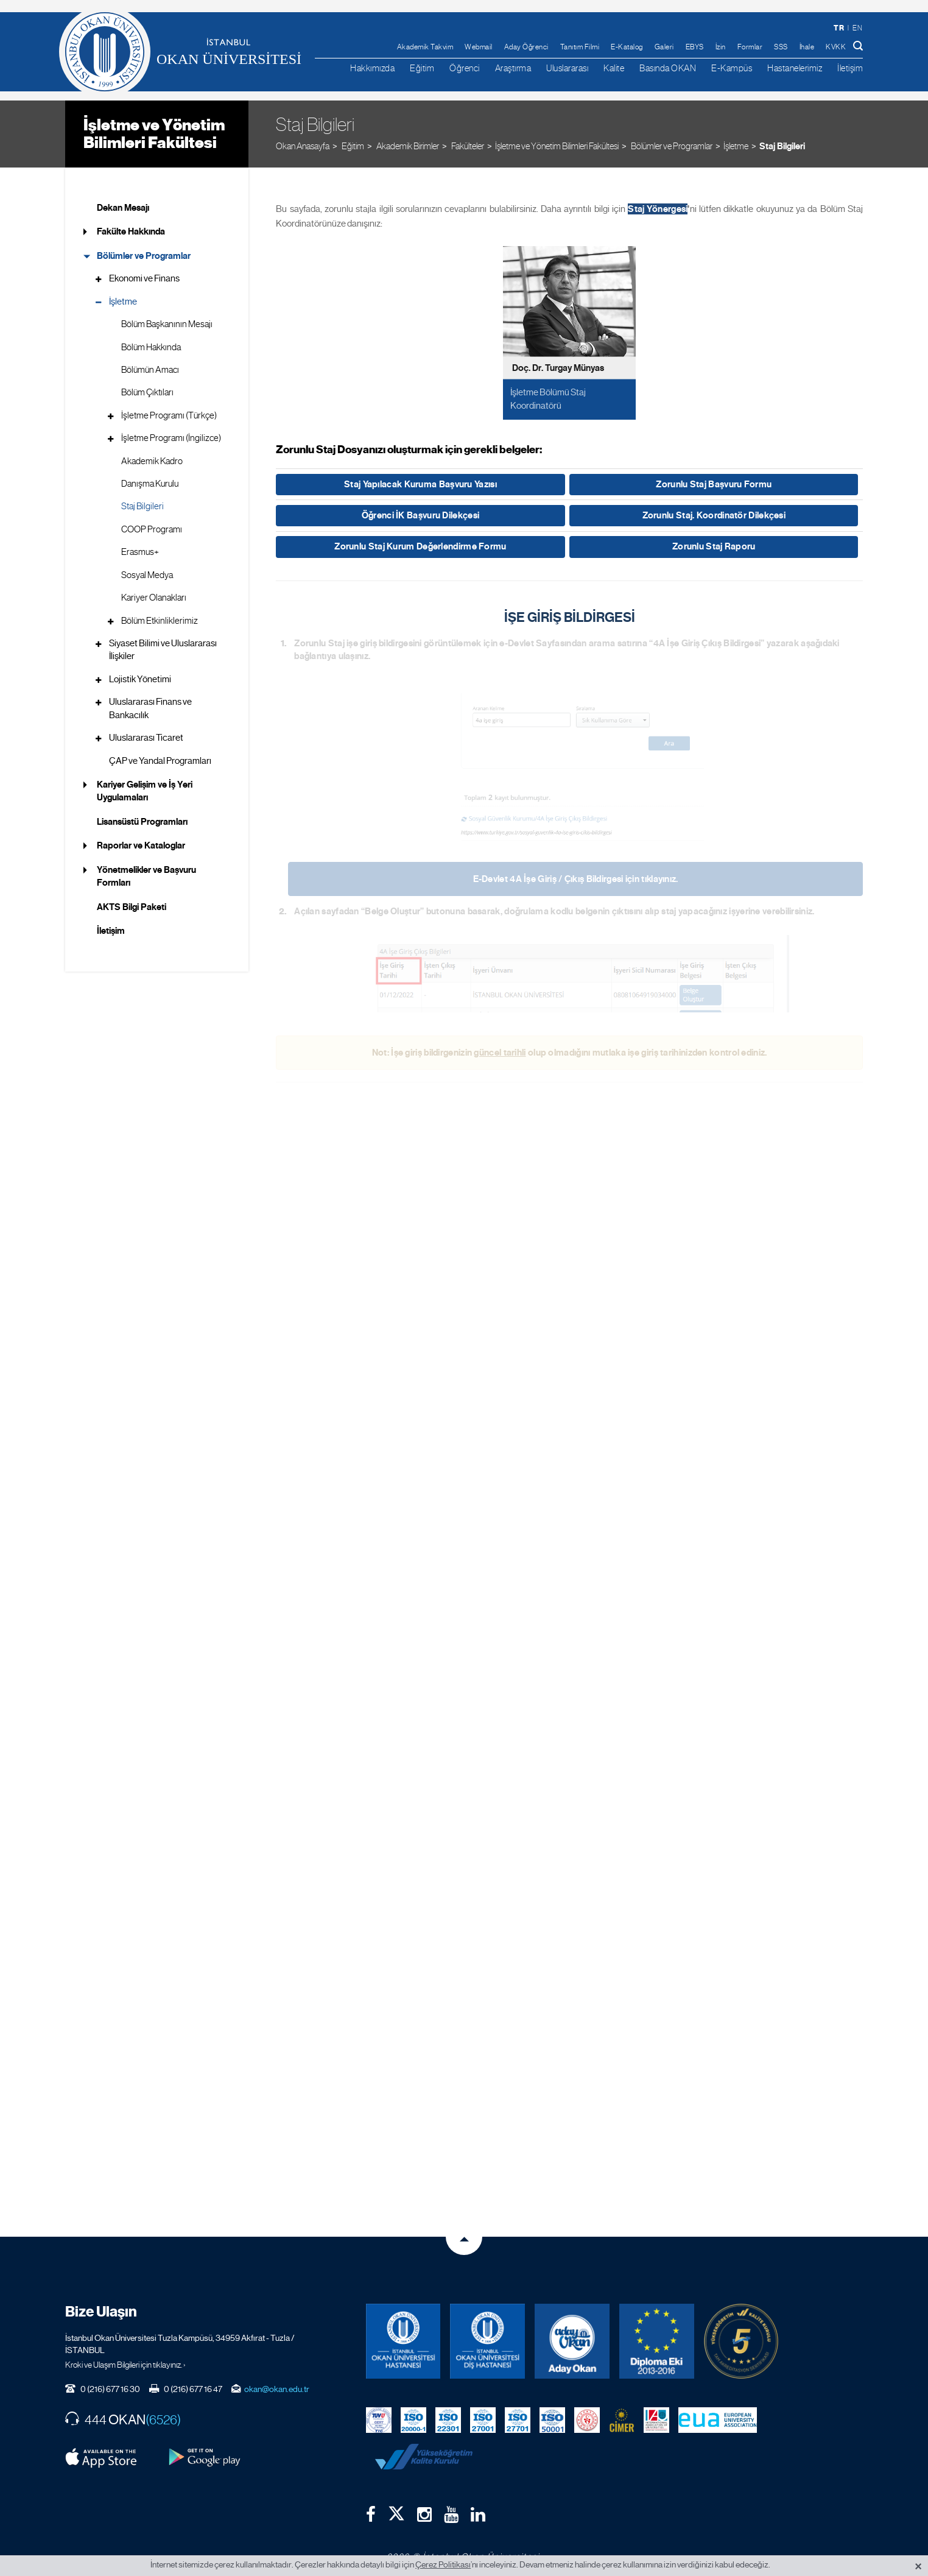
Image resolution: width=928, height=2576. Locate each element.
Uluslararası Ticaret (146, 737)
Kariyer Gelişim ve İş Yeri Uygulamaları (144, 791)
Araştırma (513, 68)
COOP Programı (151, 529)
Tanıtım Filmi (580, 47)
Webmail (479, 47)
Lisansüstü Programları (142, 821)
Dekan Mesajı (123, 207)
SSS (781, 47)
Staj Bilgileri (782, 146)
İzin (720, 47)
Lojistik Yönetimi (140, 679)
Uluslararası (567, 68)
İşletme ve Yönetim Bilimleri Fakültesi (154, 133)
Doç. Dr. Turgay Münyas (558, 368)
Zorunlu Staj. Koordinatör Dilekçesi (714, 515)
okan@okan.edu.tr (276, 2379)
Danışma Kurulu (149, 483)
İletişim (850, 68)
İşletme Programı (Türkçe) (169, 415)
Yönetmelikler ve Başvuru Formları (146, 876)
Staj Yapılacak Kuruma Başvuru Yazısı (420, 484)
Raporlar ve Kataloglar (141, 845)
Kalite (613, 68)
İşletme (735, 146)
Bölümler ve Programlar (144, 255)
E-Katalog (627, 47)
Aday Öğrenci (526, 47)
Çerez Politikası (443, 2564)
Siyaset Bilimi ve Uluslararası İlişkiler (163, 650)
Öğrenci (464, 68)
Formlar (750, 47)
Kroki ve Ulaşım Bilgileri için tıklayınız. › (125, 2354)
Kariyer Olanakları (153, 597)
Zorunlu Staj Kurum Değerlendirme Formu (420, 546)
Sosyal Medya (147, 575)
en (857, 28)
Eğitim (422, 68)
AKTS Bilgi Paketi (131, 907)
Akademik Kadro (152, 461)
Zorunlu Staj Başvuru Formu (714, 484)
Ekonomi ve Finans (144, 278)
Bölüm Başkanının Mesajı (167, 324)
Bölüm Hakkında (151, 347)
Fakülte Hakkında (131, 231)
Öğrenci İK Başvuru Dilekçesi (420, 515)
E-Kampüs (731, 68)
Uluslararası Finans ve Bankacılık (150, 708)
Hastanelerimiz (794, 68)
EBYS (695, 47)
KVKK (836, 47)
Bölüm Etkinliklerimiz (159, 620)
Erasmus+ (140, 551)
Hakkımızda (372, 68)
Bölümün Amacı (150, 369)
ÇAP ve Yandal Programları (160, 760)
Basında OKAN (667, 68)
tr (839, 27)
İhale (807, 47)
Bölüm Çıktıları (147, 392)
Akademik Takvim (425, 47)
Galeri (664, 47)
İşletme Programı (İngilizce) (171, 437)
